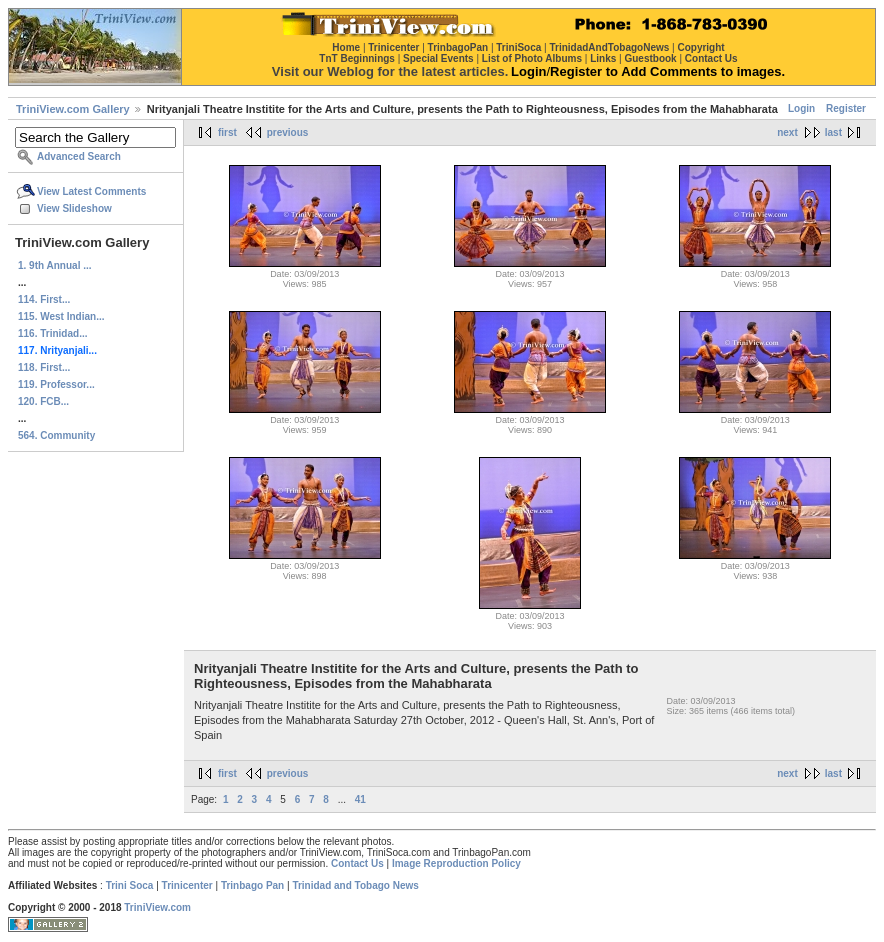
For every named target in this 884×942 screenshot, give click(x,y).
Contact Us (357, 863)
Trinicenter (187, 885)
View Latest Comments (91, 191)
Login (801, 108)
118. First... (44, 367)
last (833, 132)
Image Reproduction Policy (456, 863)
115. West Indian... (61, 316)
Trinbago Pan (252, 885)
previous (288, 132)
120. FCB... (43, 401)
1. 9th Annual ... (55, 265)
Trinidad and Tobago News (355, 885)
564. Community (56, 435)
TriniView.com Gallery (73, 109)
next (787, 132)
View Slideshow (74, 208)
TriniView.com (157, 907)
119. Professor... (56, 384)
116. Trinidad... (52, 333)
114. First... (44, 299)
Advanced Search (79, 156)
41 (360, 799)
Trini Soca (130, 885)
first (227, 132)
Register (846, 108)
